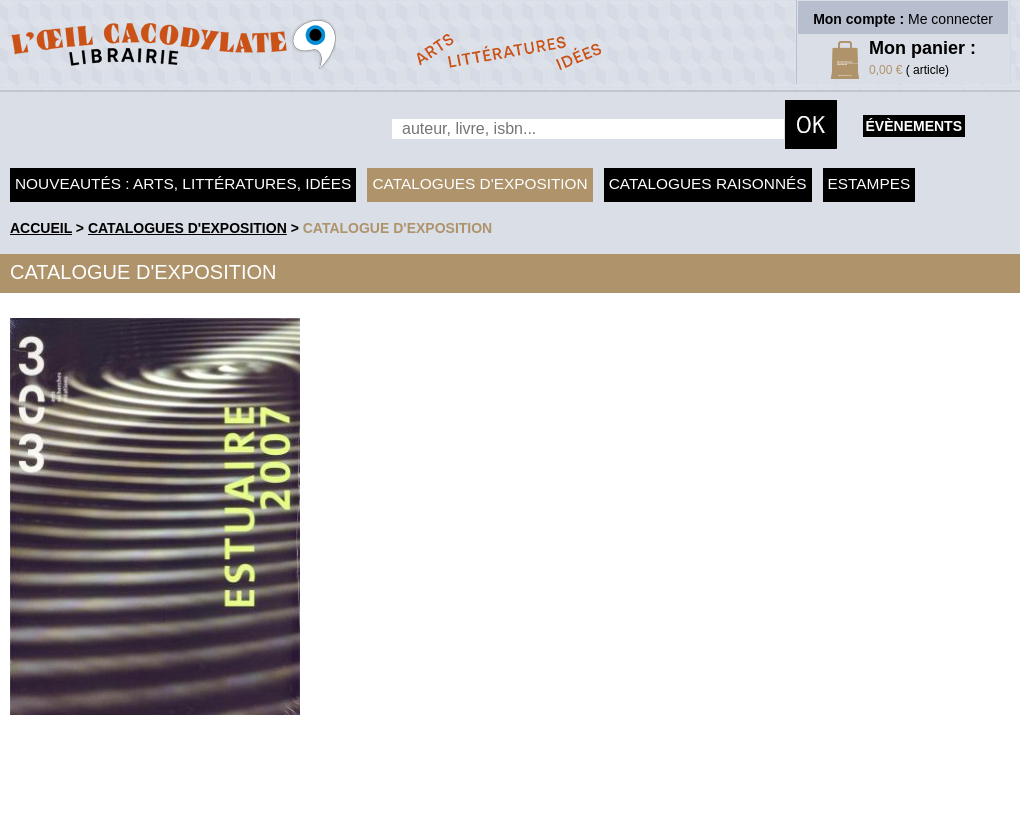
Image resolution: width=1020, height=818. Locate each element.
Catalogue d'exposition (398, 228)
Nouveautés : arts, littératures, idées (183, 183)
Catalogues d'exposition (479, 183)
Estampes (869, 183)
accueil (41, 228)
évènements (914, 126)
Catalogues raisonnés (708, 183)
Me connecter (950, 19)
